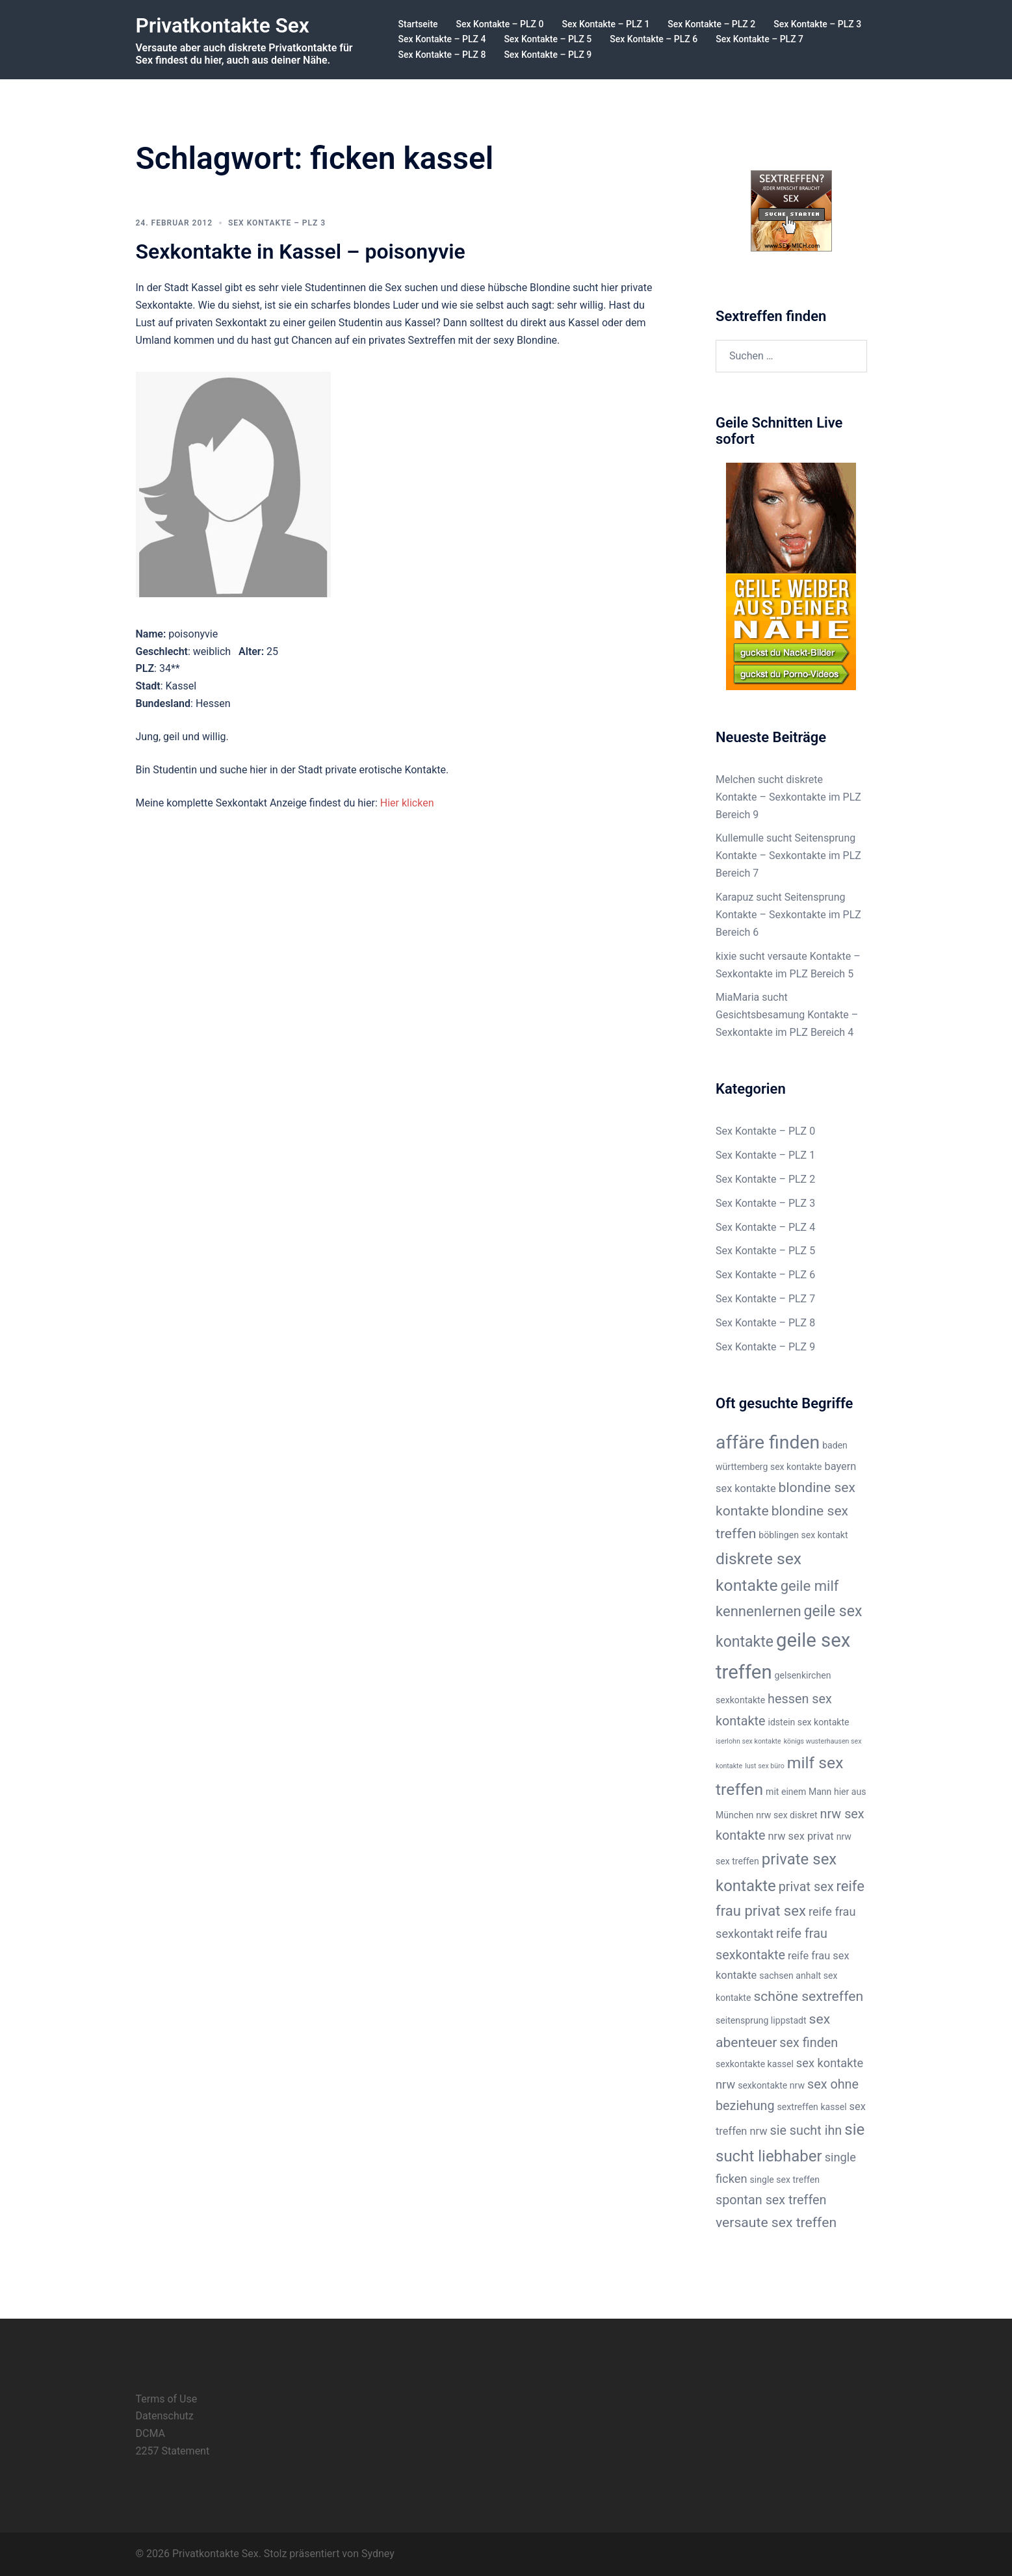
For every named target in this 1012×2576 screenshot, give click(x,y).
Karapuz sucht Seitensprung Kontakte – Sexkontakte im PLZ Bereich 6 (788, 914)
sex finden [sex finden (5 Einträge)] (808, 2042)
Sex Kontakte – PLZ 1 (605, 24)
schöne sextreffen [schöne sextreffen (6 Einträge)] (808, 1996)
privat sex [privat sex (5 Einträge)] (806, 1886)
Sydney (378, 2553)
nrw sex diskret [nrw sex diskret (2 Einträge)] (786, 1815)
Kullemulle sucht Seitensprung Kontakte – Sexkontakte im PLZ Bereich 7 (788, 855)
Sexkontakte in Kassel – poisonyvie (300, 251)
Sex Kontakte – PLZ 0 (500, 24)
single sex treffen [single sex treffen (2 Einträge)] (785, 2179)
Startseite (418, 24)
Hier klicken (407, 803)
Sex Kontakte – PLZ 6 (653, 39)
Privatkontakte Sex (224, 25)
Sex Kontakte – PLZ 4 (442, 39)
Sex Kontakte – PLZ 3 (817, 24)
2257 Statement (173, 2451)
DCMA (150, 2433)
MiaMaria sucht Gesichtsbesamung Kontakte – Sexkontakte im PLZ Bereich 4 (787, 1014)
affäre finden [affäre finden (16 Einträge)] (768, 1442)
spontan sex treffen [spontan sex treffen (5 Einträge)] (771, 2200)
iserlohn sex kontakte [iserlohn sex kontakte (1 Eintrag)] (748, 1741)
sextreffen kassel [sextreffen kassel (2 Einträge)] (812, 2107)
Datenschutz (165, 2416)
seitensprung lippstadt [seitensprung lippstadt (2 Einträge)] (761, 2020)
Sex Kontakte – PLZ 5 (547, 39)
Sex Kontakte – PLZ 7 (759, 39)
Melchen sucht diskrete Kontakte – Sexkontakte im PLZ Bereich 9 (788, 797)
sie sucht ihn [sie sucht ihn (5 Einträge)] (806, 2130)
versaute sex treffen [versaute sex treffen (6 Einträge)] (776, 2222)
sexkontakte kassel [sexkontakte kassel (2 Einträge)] (755, 2064)
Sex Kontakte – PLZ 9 (547, 54)
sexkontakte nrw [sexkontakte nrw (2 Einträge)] (771, 2085)
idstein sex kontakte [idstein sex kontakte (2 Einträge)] (808, 1722)
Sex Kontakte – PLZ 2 (711, 24)
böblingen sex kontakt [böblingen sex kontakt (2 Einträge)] (803, 1535)
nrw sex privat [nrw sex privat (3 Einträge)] (800, 1836)
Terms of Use (167, 2399)
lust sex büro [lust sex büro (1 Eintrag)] (765, 1766)
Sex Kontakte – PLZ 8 (442, 54)
